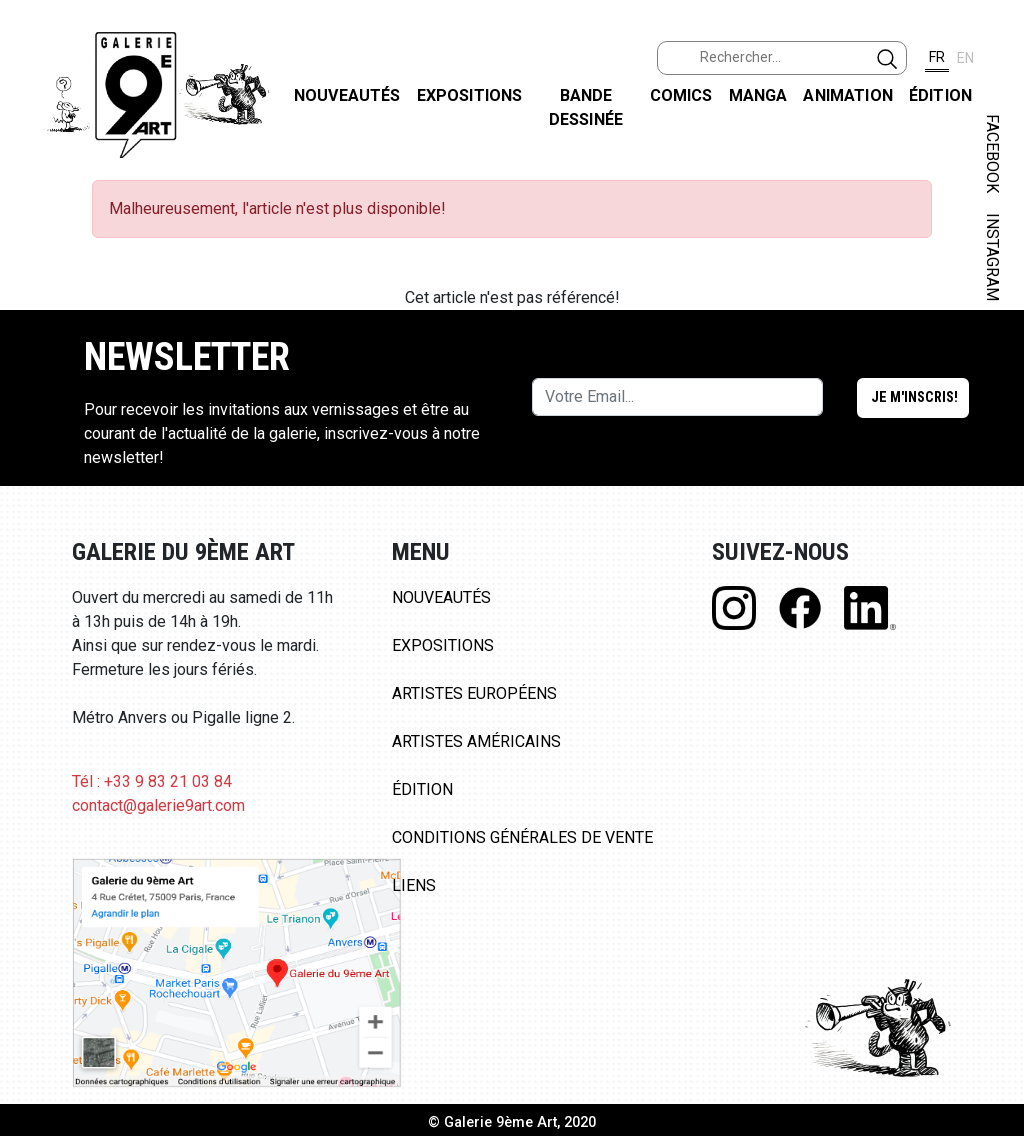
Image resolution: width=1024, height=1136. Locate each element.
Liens (414, 885)
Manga (758, 95)
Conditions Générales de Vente (522, 837)
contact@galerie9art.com (158, 805)
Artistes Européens (474, 693)
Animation (847, 95)
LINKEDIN (992, 356)
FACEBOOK (992, 153)
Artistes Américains (476, 741)
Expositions (470, 95)
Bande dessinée (586, 107)
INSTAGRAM (992, 257)
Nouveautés (347, 95)
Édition (940, 95)
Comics (681, 95)
